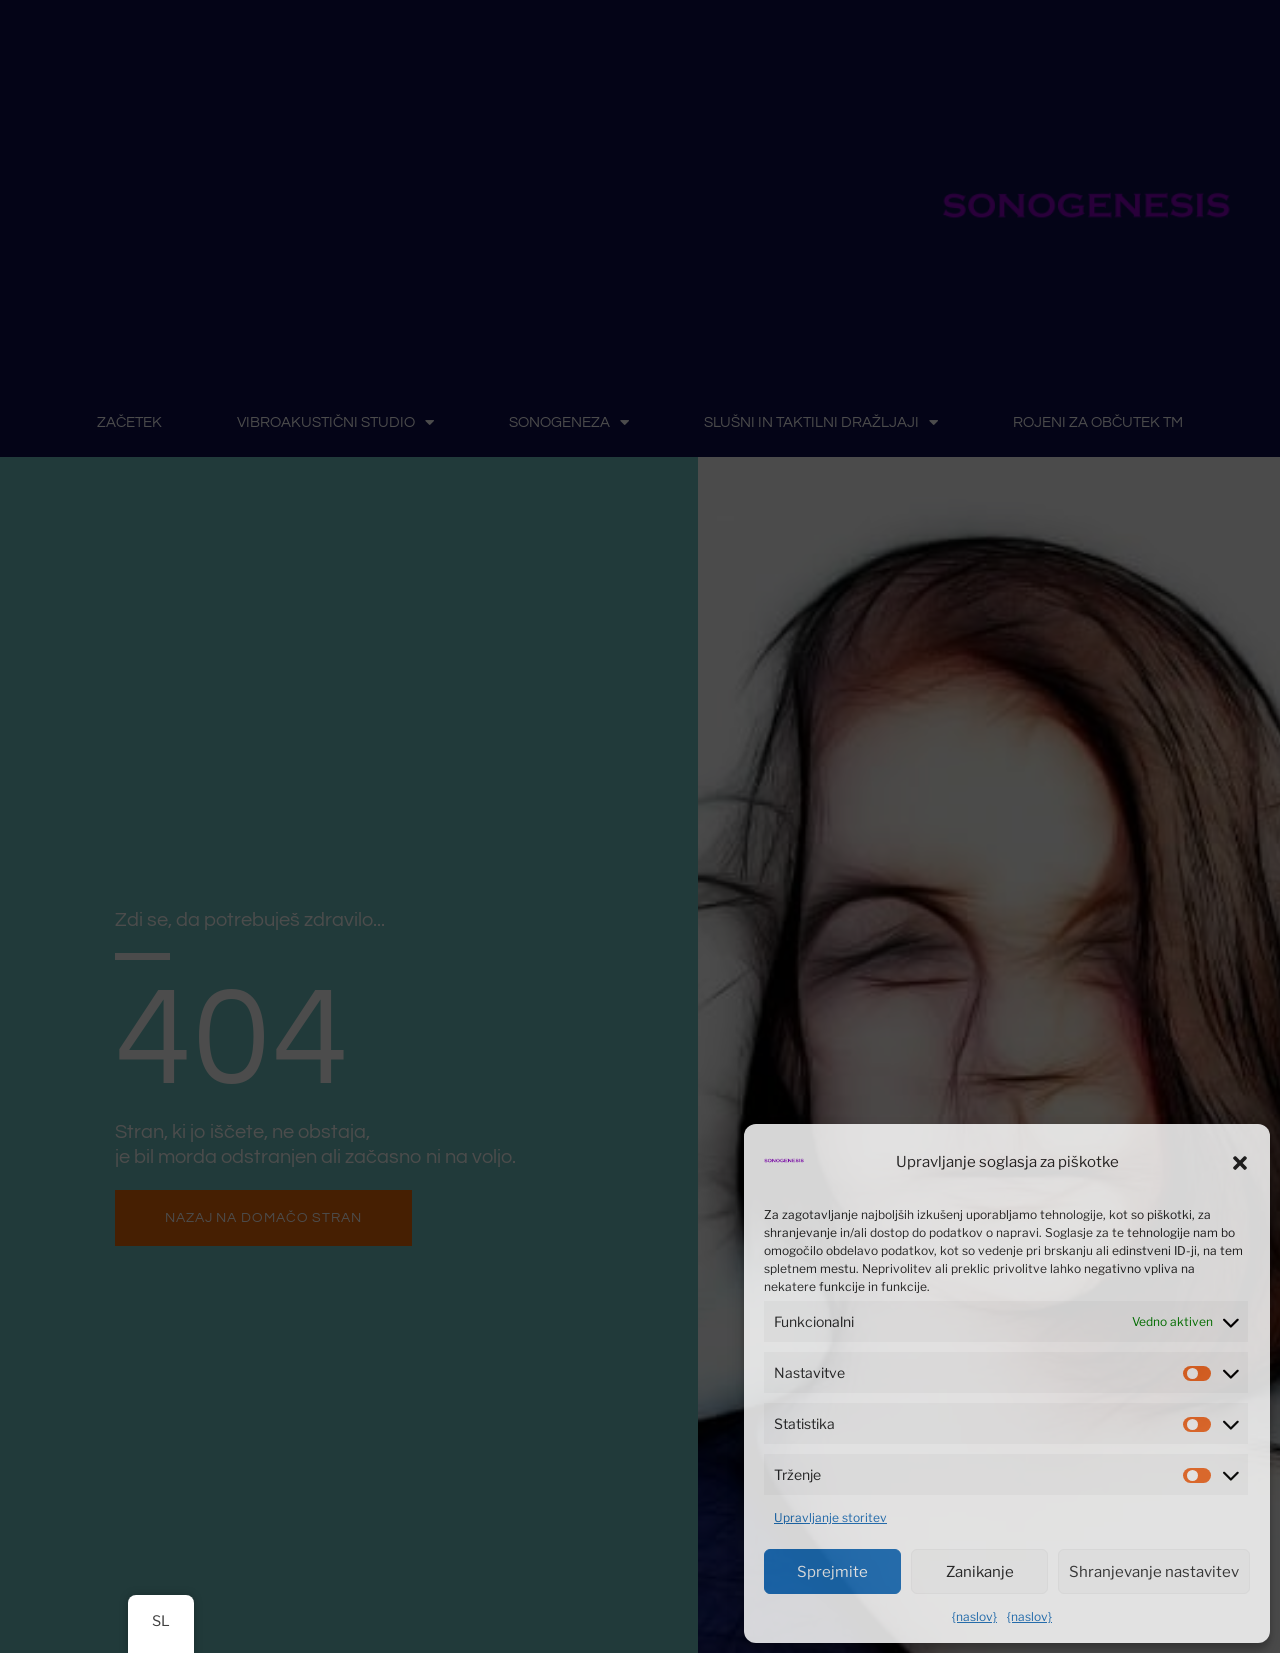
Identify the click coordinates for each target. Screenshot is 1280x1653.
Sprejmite (832, 1572)
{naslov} (974, 1616)
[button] (1240, 1163)
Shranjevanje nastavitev (1154, 1572)
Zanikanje (980, 1572)
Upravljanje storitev (830, 1517)
